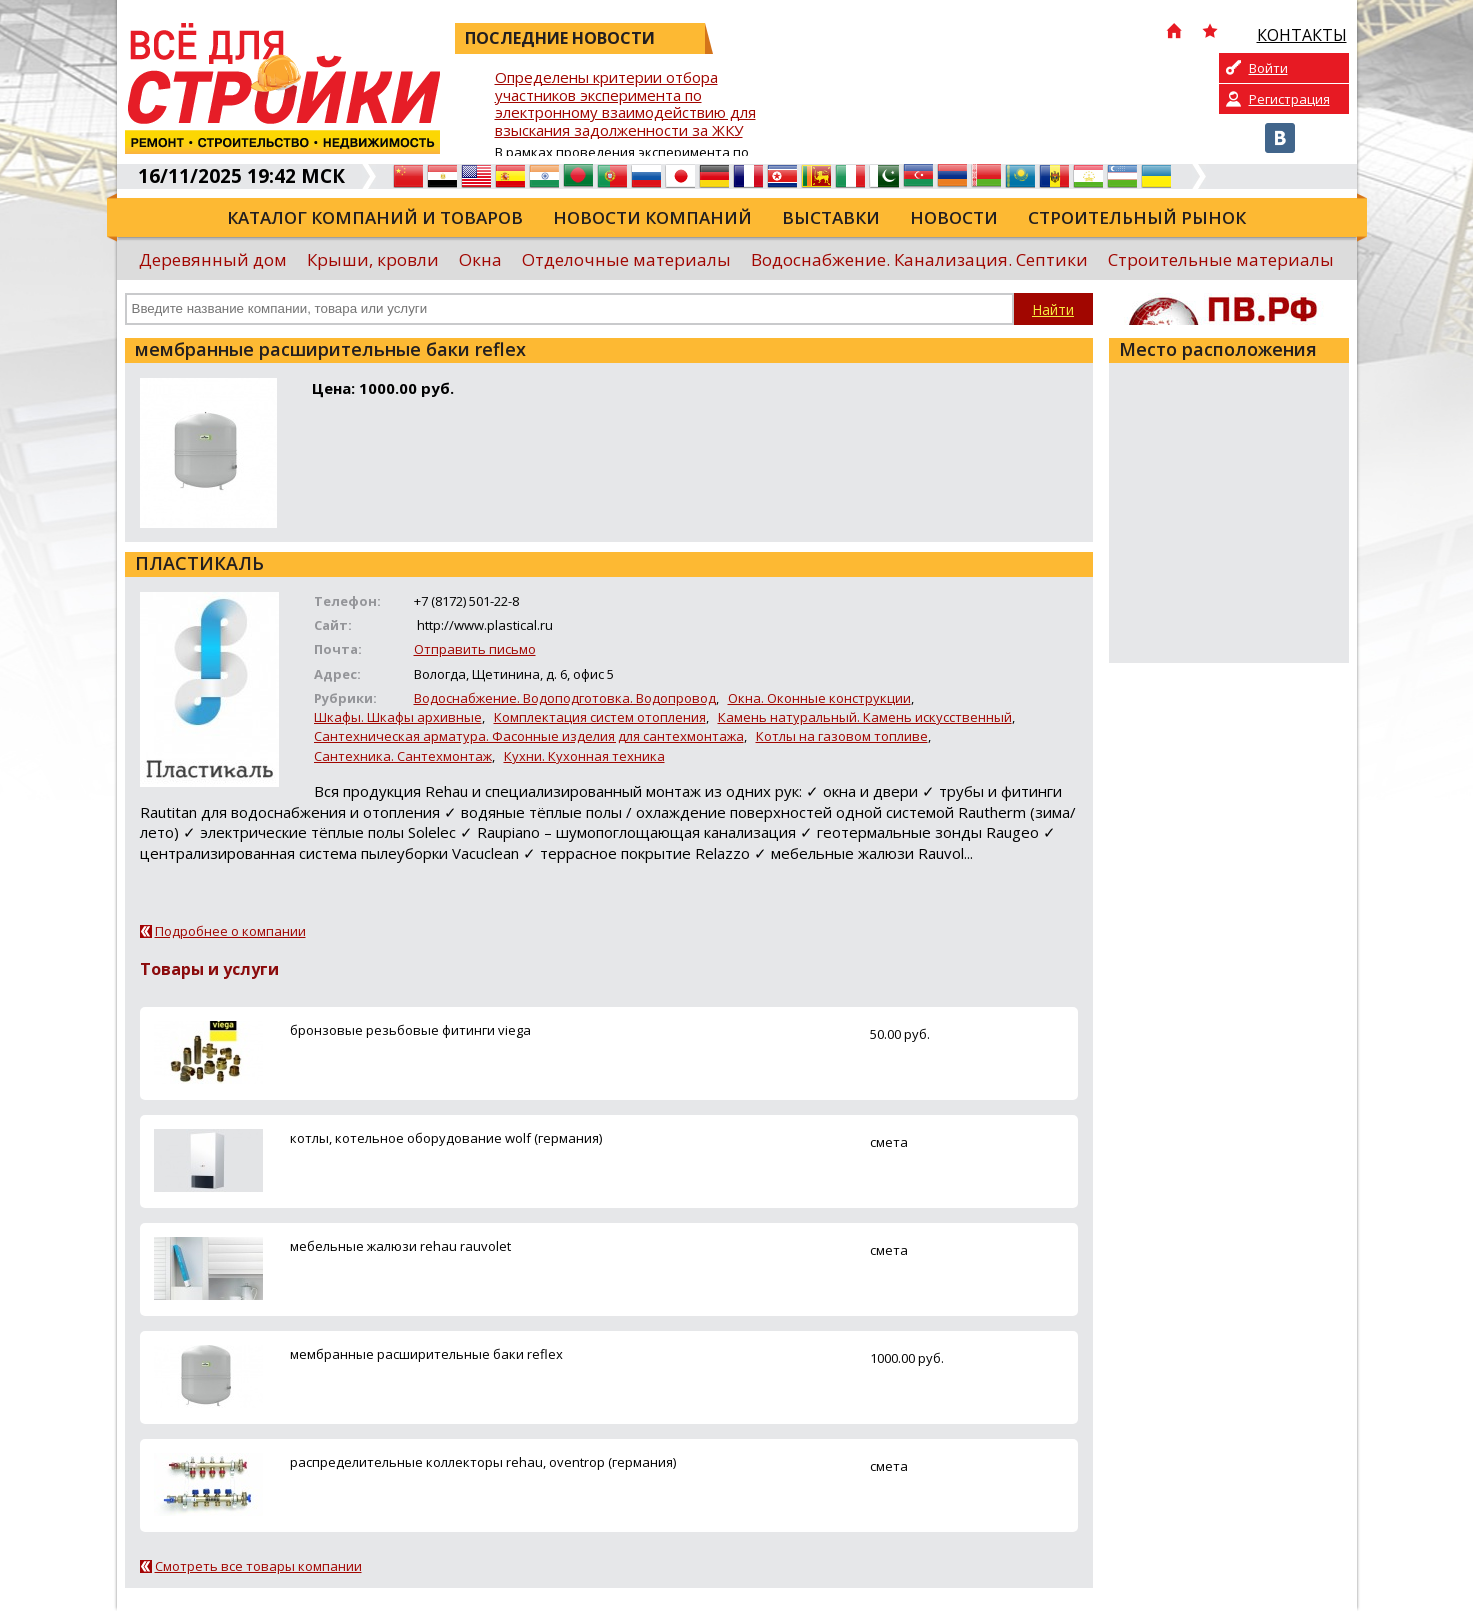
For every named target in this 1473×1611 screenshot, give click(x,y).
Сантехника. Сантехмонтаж (403, 756)
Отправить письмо (475, 649)
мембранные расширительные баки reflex (426, 1354)
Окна (480, 259)
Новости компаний (652, 217)
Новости (954, 217)
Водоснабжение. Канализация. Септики (919, 259)
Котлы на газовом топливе (842, 736)
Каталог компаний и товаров (375, 217)
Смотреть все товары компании (258, 1566)
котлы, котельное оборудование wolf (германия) (446, 1138)
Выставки (831, 217)
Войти (1268, 68)
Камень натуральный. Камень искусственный (865, 717)
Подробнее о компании (230, 931)
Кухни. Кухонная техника (584, 756)
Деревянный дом (213, 259)
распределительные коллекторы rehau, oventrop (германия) (483, 1462)
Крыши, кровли (373, 259)
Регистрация (1289, 99)
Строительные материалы (1221, 259)
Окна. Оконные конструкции (819, 698)
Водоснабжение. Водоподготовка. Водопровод (565, 698)
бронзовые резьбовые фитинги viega (410, 1030)
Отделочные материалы (626, 259)
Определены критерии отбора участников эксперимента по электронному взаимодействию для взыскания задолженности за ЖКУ (625, 104)
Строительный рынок (1137, 217)
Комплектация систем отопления (600, 717)
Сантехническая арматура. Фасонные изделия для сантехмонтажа (529, 736)
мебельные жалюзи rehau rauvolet (400, 1246)
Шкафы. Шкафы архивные (398, 717)
